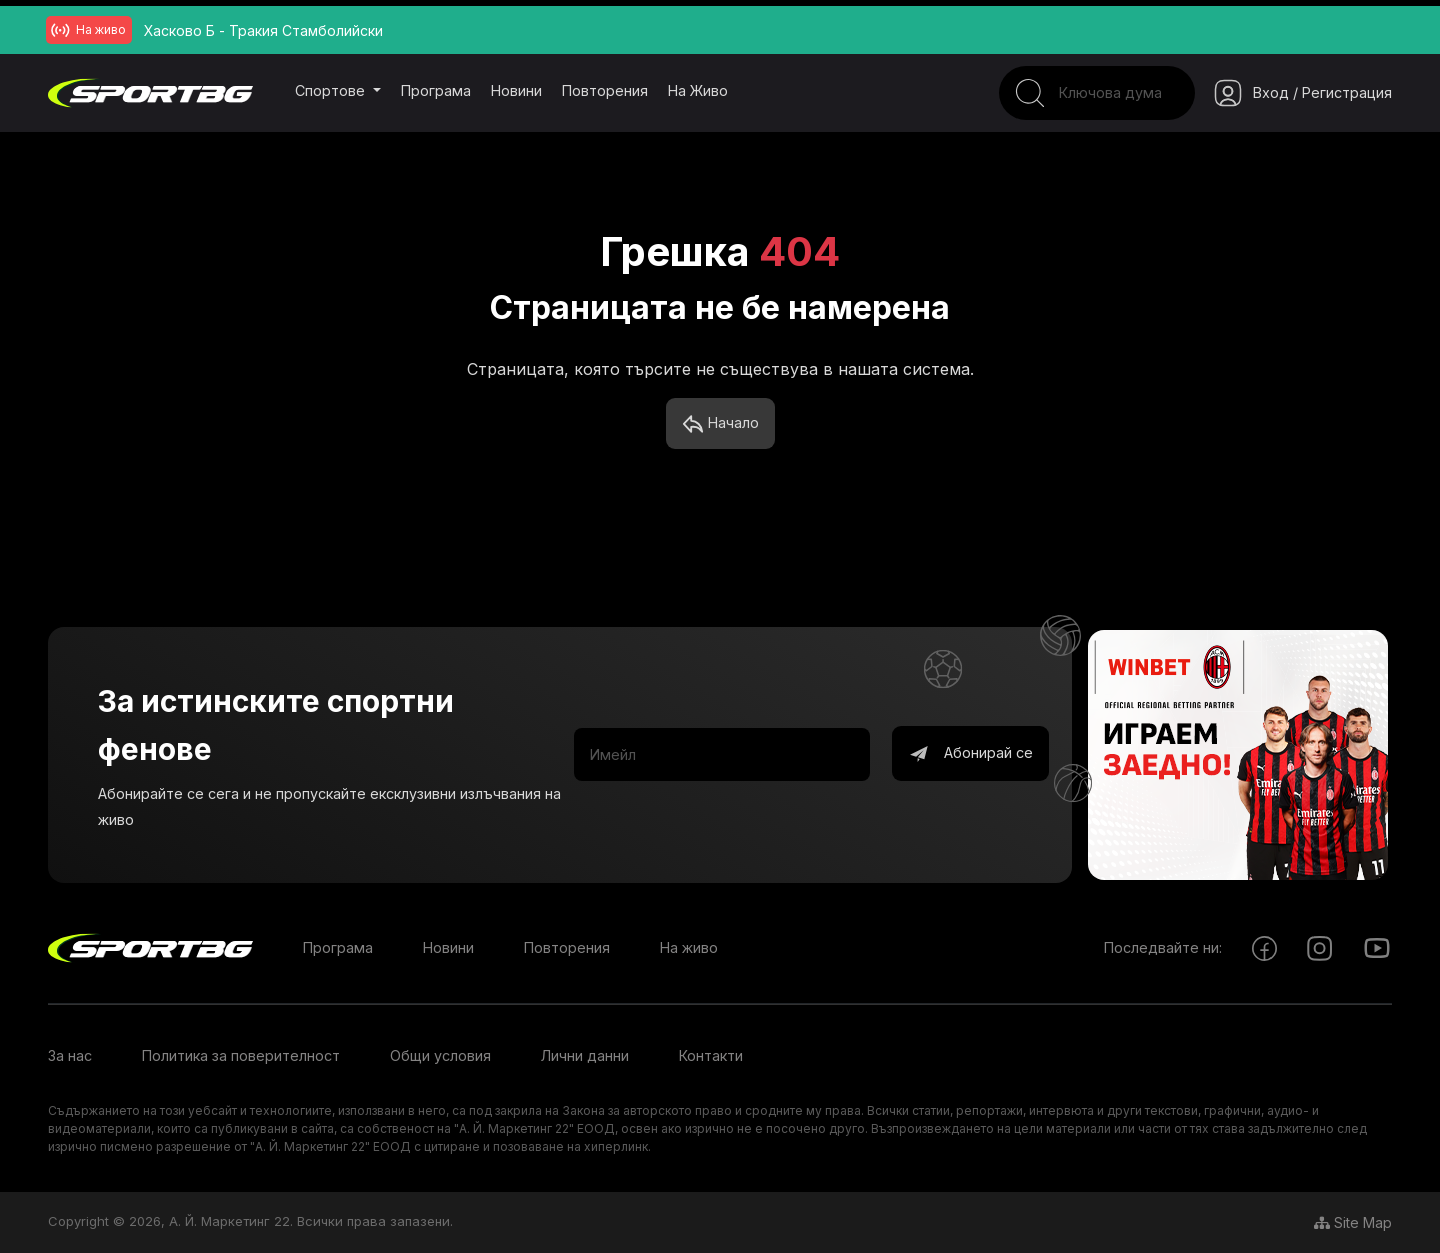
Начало (720, 424)
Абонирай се (970, 754)
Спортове (332, 90)
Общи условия (440, 1055)
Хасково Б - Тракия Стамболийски (263, 30)
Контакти (711, 1055)
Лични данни (585, 1055)
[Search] (1097, 93)
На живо (698, 90)
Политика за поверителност (241, 1055)
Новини (516, 90)
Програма (436, 90)
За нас (70, 1055)
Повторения (605, 90)
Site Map (1353, 1222)
